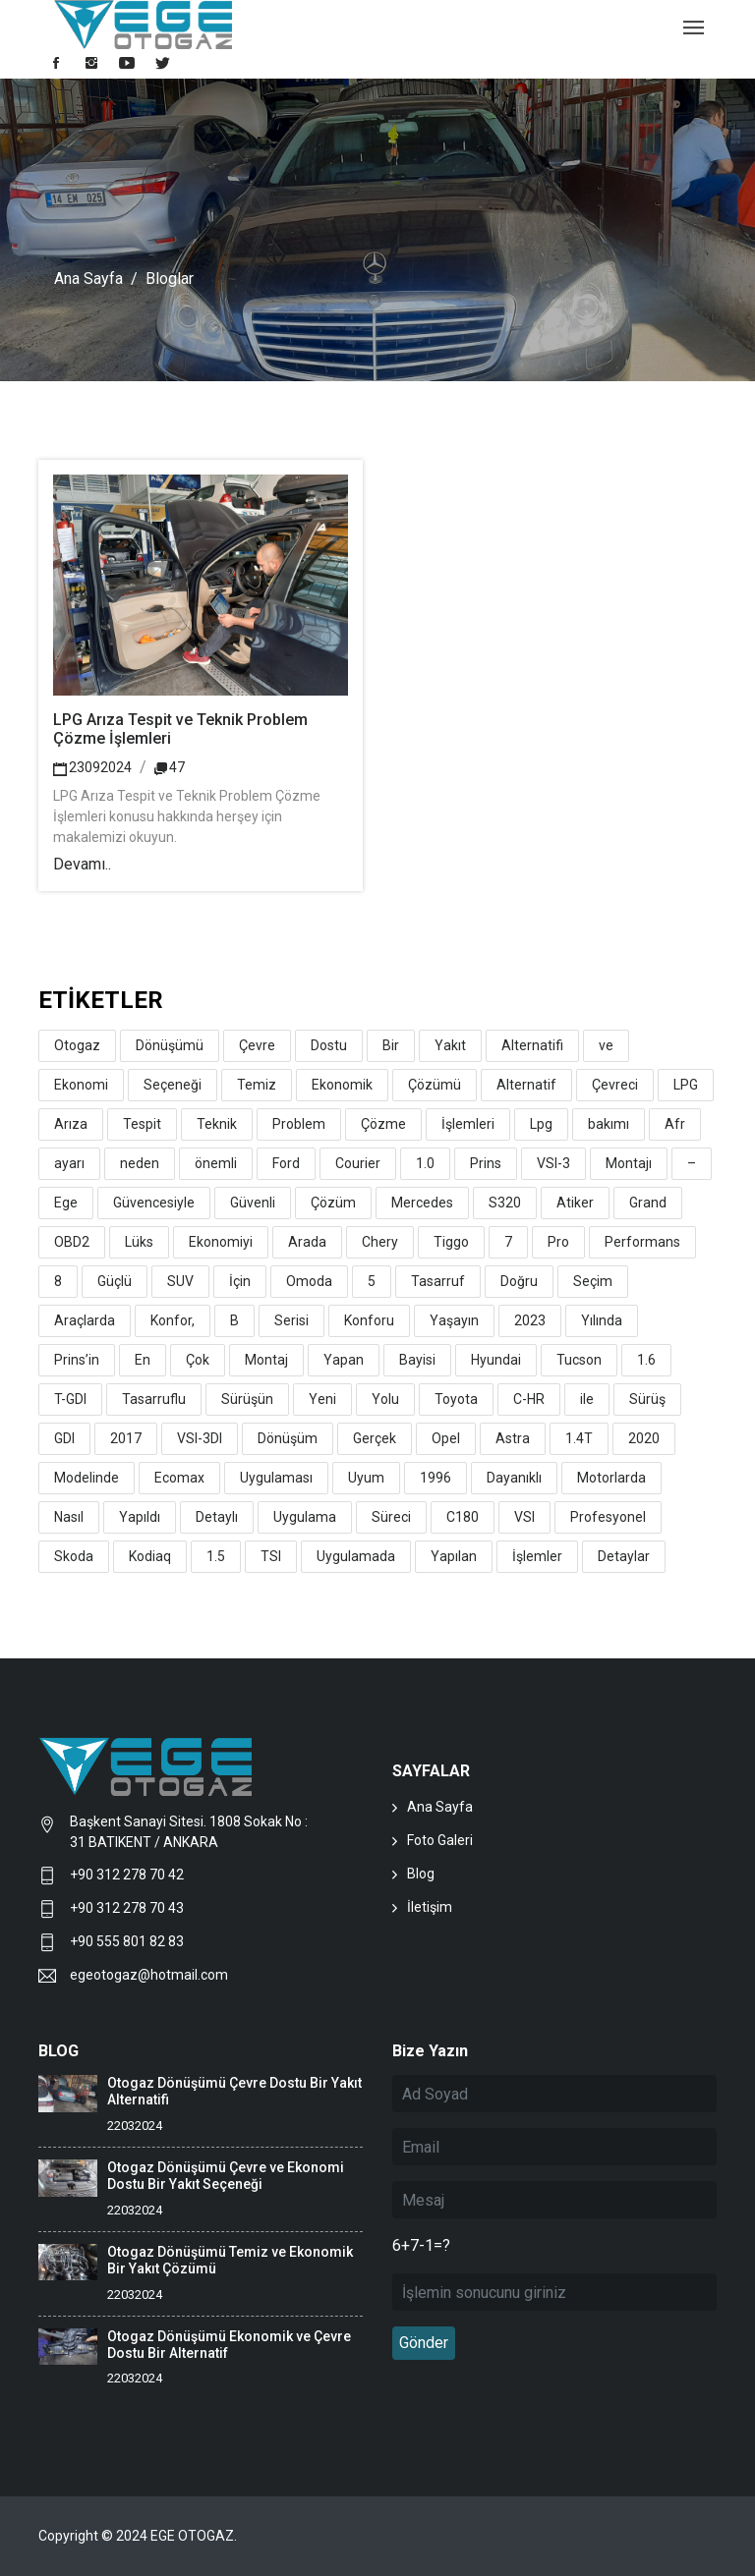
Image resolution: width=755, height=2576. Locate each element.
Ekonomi (81, 1084)
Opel (446, 1438)
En (142, 1360)
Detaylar (624, 1556)
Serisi (291, 1320)
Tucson (579, 1360)
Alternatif (526, 1084)
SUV (180, 1281)
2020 (644, 1438)
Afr (675, 1124)
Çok (197, 1360)
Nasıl (69, 1517)
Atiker (575, 1202)
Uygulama (304, 1517)
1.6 (646, 1360)
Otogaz (77, 1045)
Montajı (629, 1163)
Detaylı (217, 1517)
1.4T (579, 1438)
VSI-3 (553, 1163)
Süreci (391, 1517)
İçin (240, 1281)
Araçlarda (84, 1320)
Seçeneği (173, 1084)
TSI (271, 1556)
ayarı (69, 1163)
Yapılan (454, 1556)
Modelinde (86, 1477)
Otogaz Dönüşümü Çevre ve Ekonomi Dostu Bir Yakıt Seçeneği (225, 2175)
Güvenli (252, 1202)
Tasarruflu (154, 1399)
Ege (66, 1202)
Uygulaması (276, 1477)
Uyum (366, 1477)
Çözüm (333, 1202)
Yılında (601, 1320)
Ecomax (179, 1477)
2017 (126, 1438)
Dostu (329, 1045)
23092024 (92, 767)
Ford (286, 1163)
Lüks (139, 1242)
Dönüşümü (169, 1045)
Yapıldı (139, 1517)
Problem (298, 1124)
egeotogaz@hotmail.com (149, 1975)
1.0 (425, 1163)
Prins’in (76, 1360)
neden (139, 1163)
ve (606, 1045)
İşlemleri (467, 1124)
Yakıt (450, 1045)
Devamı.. (82, 864)
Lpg (541, 1124)
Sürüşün (247, 1399)
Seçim (592, 1281)
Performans (642, 1242)
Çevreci (615, 1084)
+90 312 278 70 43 (127, 1908)
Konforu (369, 1320)
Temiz (256, 1084)
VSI (524, 1517)
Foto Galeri (440, 1840)
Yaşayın (454, 1320)
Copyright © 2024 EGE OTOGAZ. (139, 2536)
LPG (685, 1084)
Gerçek (374, 1438)
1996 (435, 1477)
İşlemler (537, 1556)
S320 (505, 1202)
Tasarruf (438, 1281)
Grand (648, 1202)
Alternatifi (532, 1045)
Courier (357, 1163)
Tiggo (451, 1242)
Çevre (257, 1045)
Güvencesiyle (154, 1202)
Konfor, (172, 1320)
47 (169, 767)
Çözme (383, 1124)
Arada (307, 1242)
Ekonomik (342, 1084)
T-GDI (70, 1399)
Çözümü (434, 1084)
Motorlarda (611, 1477)
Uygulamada (356, 1556)
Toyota (456, 1399)
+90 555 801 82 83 (127, 1941)
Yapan (343, 1360)
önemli (216, 1163)
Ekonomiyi (221, 1242)
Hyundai (496, 1360)
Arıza (70, 1124)
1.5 (215, 1556)
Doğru (519, 1281)
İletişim (429, 1907)
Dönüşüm (288, 1438)
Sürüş (647, 1399)
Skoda (73, 1556)
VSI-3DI (199, 1438)
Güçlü (114, 1281)
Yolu (385, 1399)
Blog (421, 1873)
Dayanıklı (514, 1477)
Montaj (266, 1360)
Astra (512, 1438)
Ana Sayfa (88, 278)
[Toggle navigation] (693, 29)
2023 (530, 1320)
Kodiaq (150, 1556)
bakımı (608, 1124)
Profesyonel (608, 1517)
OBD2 (71, 1242)
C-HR (529, 1399)
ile (587, 1399)
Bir (390, 1045)
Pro (558, 1242)
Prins (485, 1163)
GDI (64, 1438)
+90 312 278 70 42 (127, 1874)
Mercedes (422, 1202)
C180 (462, 1517)
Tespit (142, 1124)
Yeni (322, 1399)
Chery (380, 1242)
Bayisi (417, 1360)
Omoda (309, 1281)
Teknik (217, 1124)
